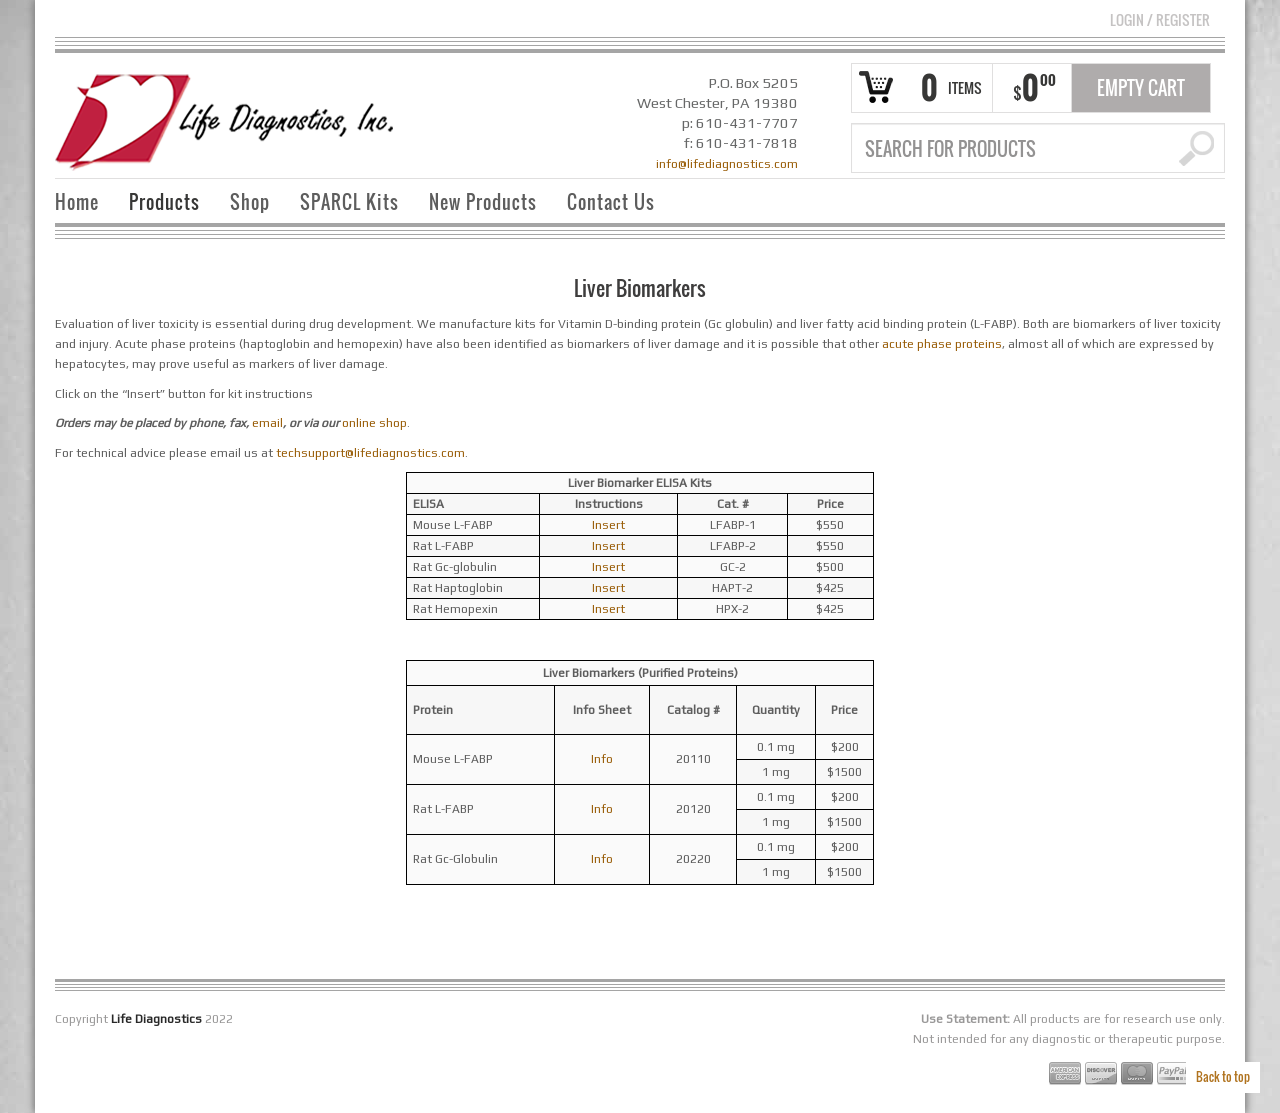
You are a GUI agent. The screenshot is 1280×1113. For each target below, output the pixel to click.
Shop (250, 202)
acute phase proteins (942, 344)
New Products (483, 202)
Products (164, 202)
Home (77, 202)
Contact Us (611, 202)
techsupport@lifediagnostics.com (370, 453)
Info (602, 759)
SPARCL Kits (349, 202)
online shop (374, 423)
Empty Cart (1141, 88)
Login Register (1160, 19)
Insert (608, 525)
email (267, 423)
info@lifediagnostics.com (727, 164)
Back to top (1223, 1076)
